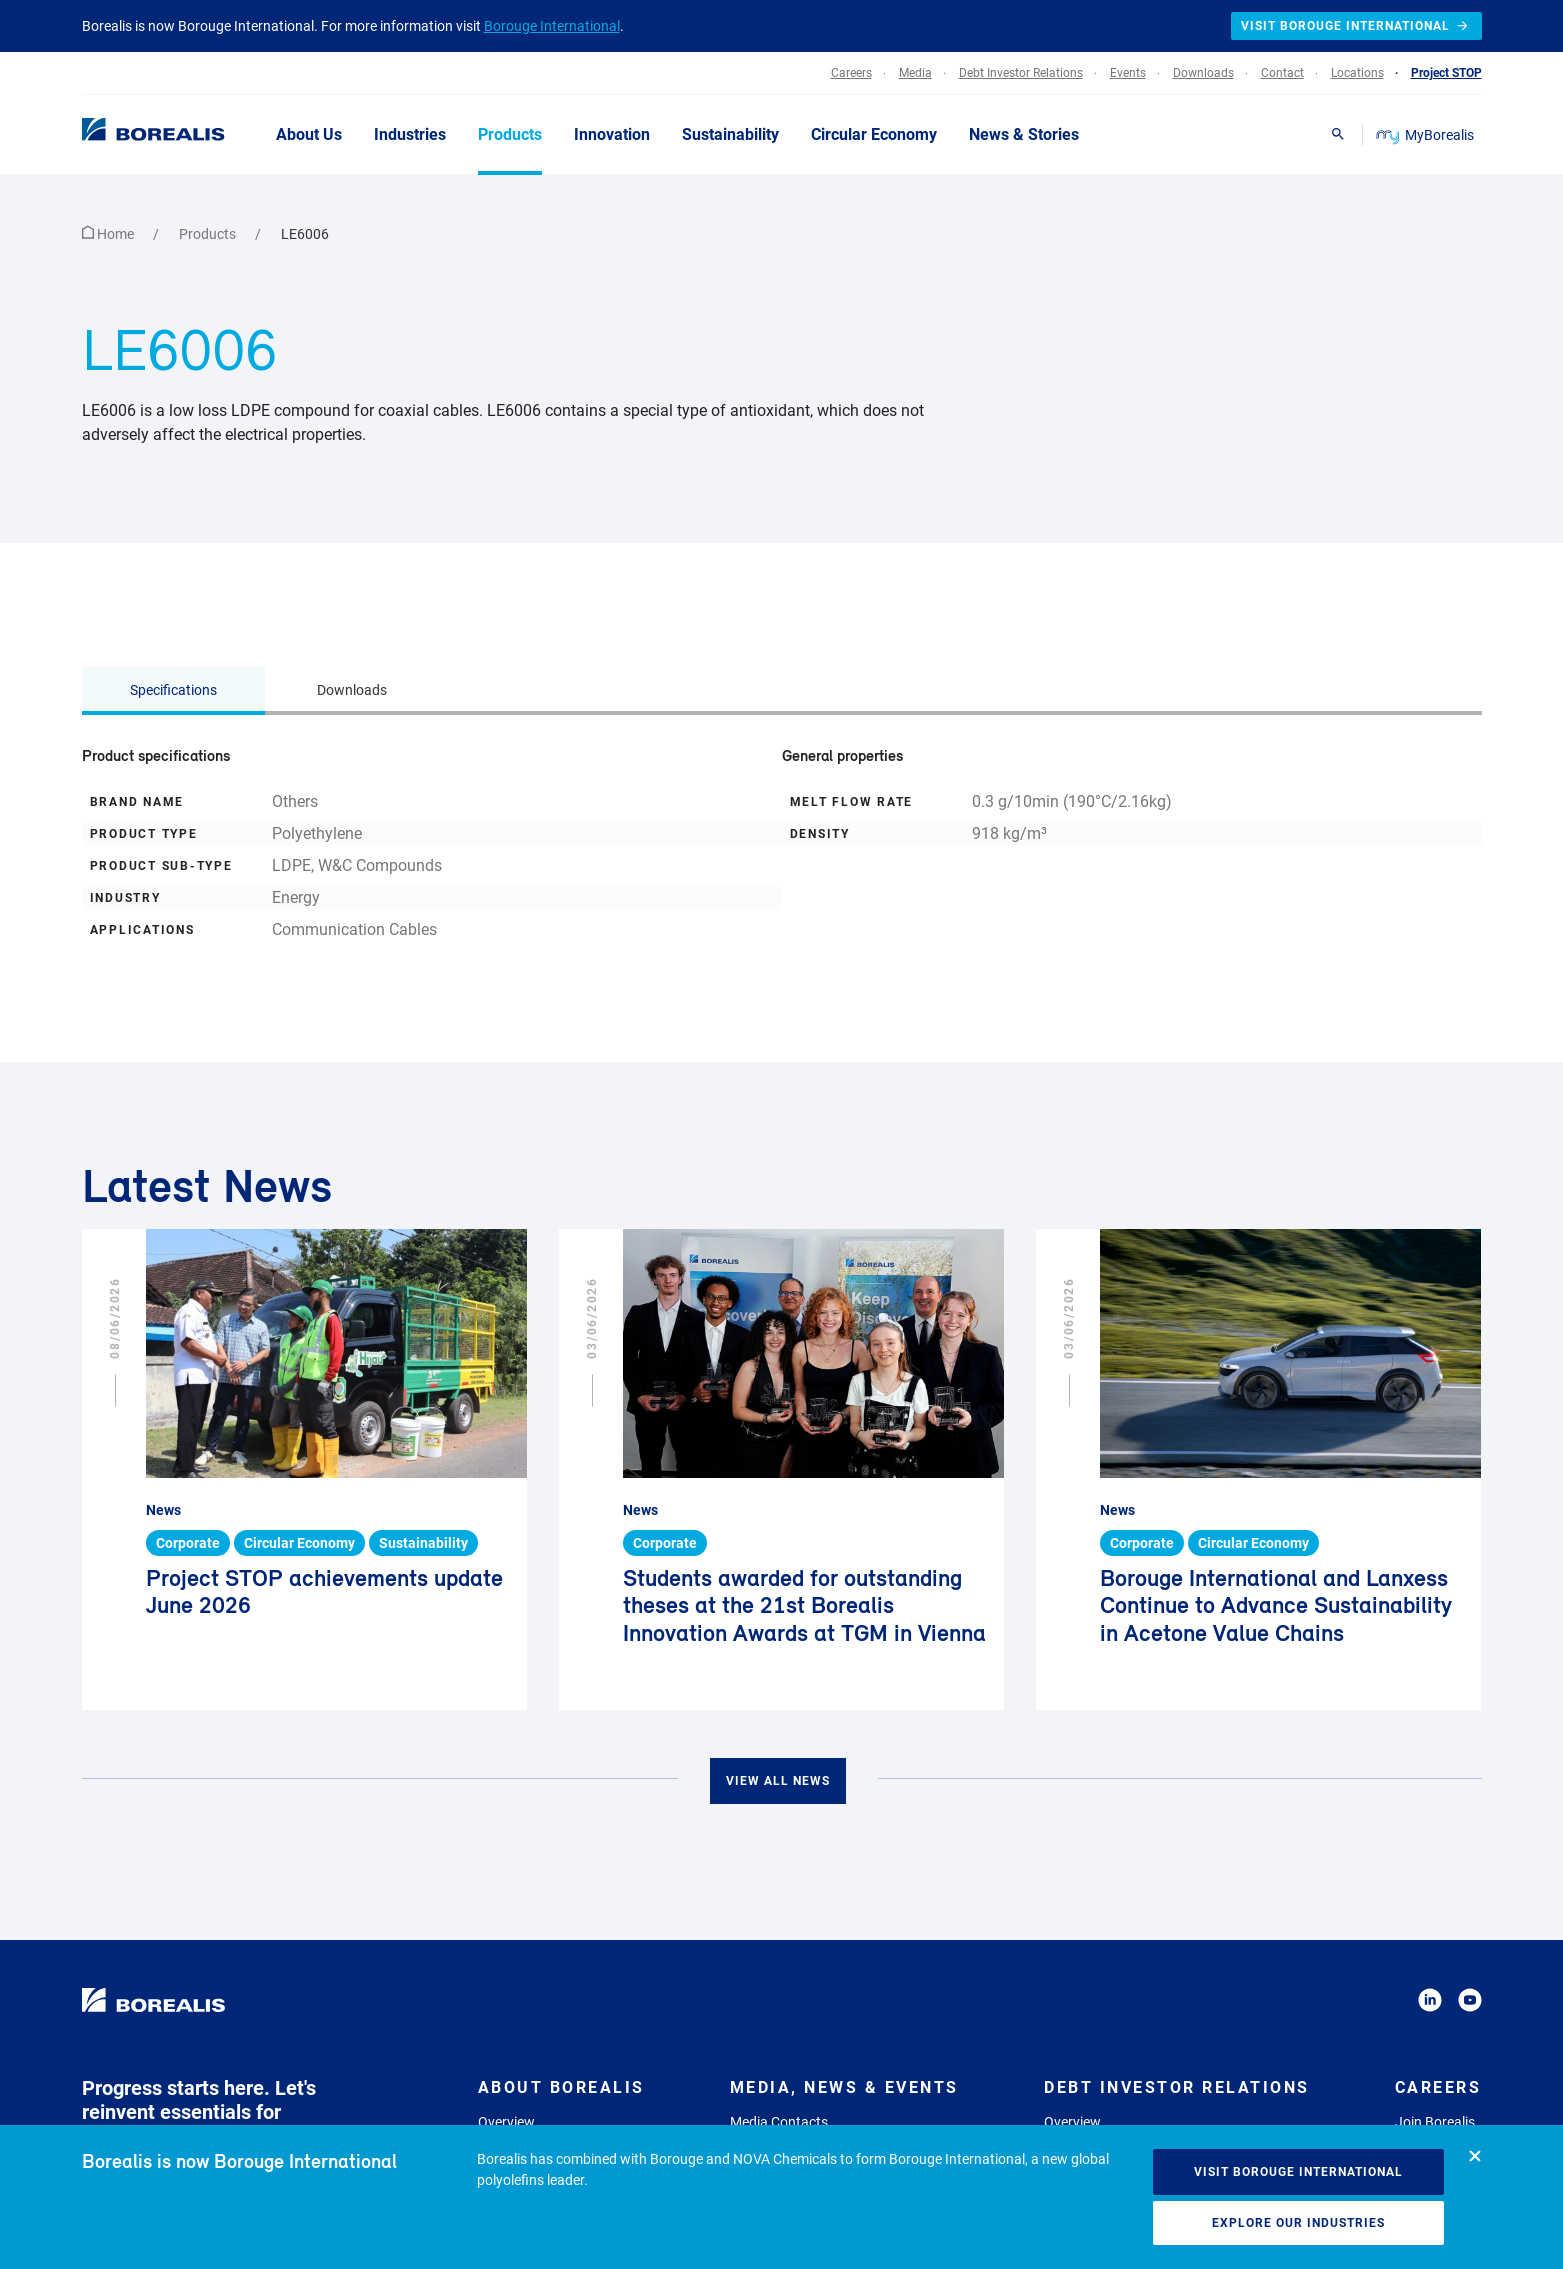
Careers (1438, 2087)
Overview (506, 2122)
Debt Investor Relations (1177, 2087)
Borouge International (552, 26)
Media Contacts (779, 2122)
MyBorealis (1426, 135)
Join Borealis (1435, 2122)
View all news (778, 1781)
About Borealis (561, 2087)
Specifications (173, 690)
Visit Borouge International (1298, 2172)
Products (209, 234)
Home (109, 234)
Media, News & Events (844, 2087)
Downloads (352, 690)
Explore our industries (1298, 2223)
